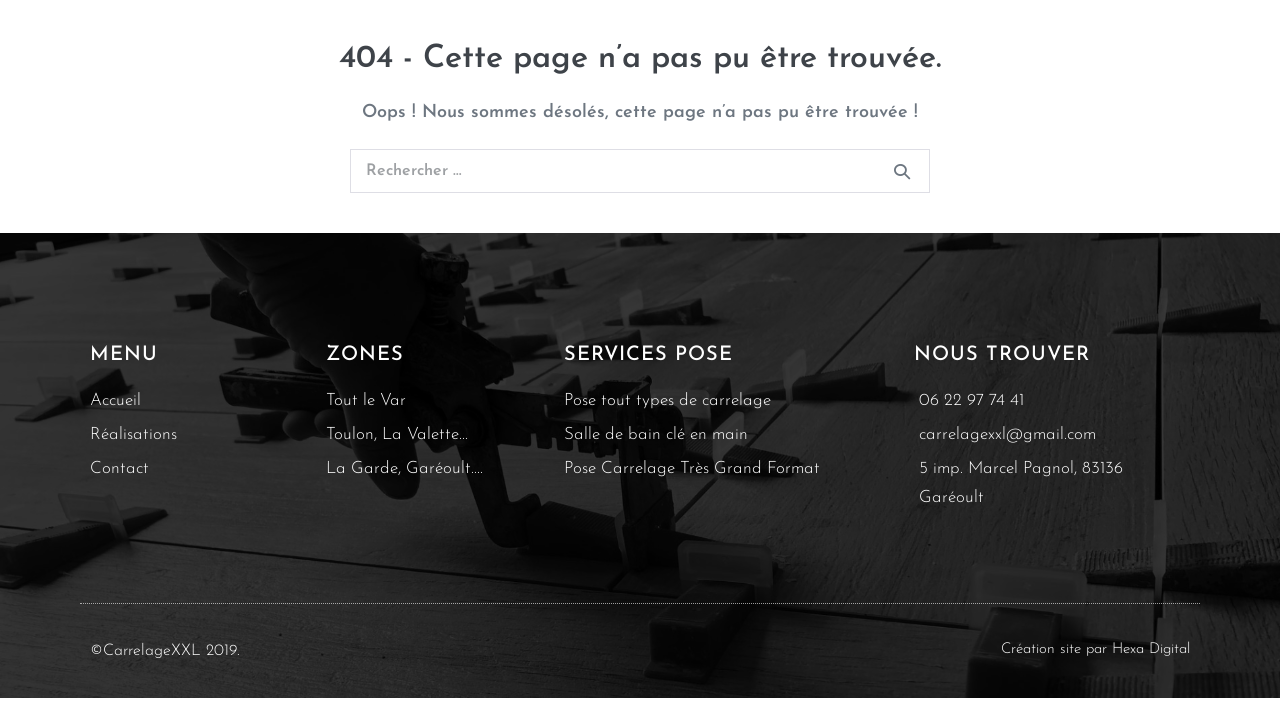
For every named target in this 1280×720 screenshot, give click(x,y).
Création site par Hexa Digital (1095, 649)
